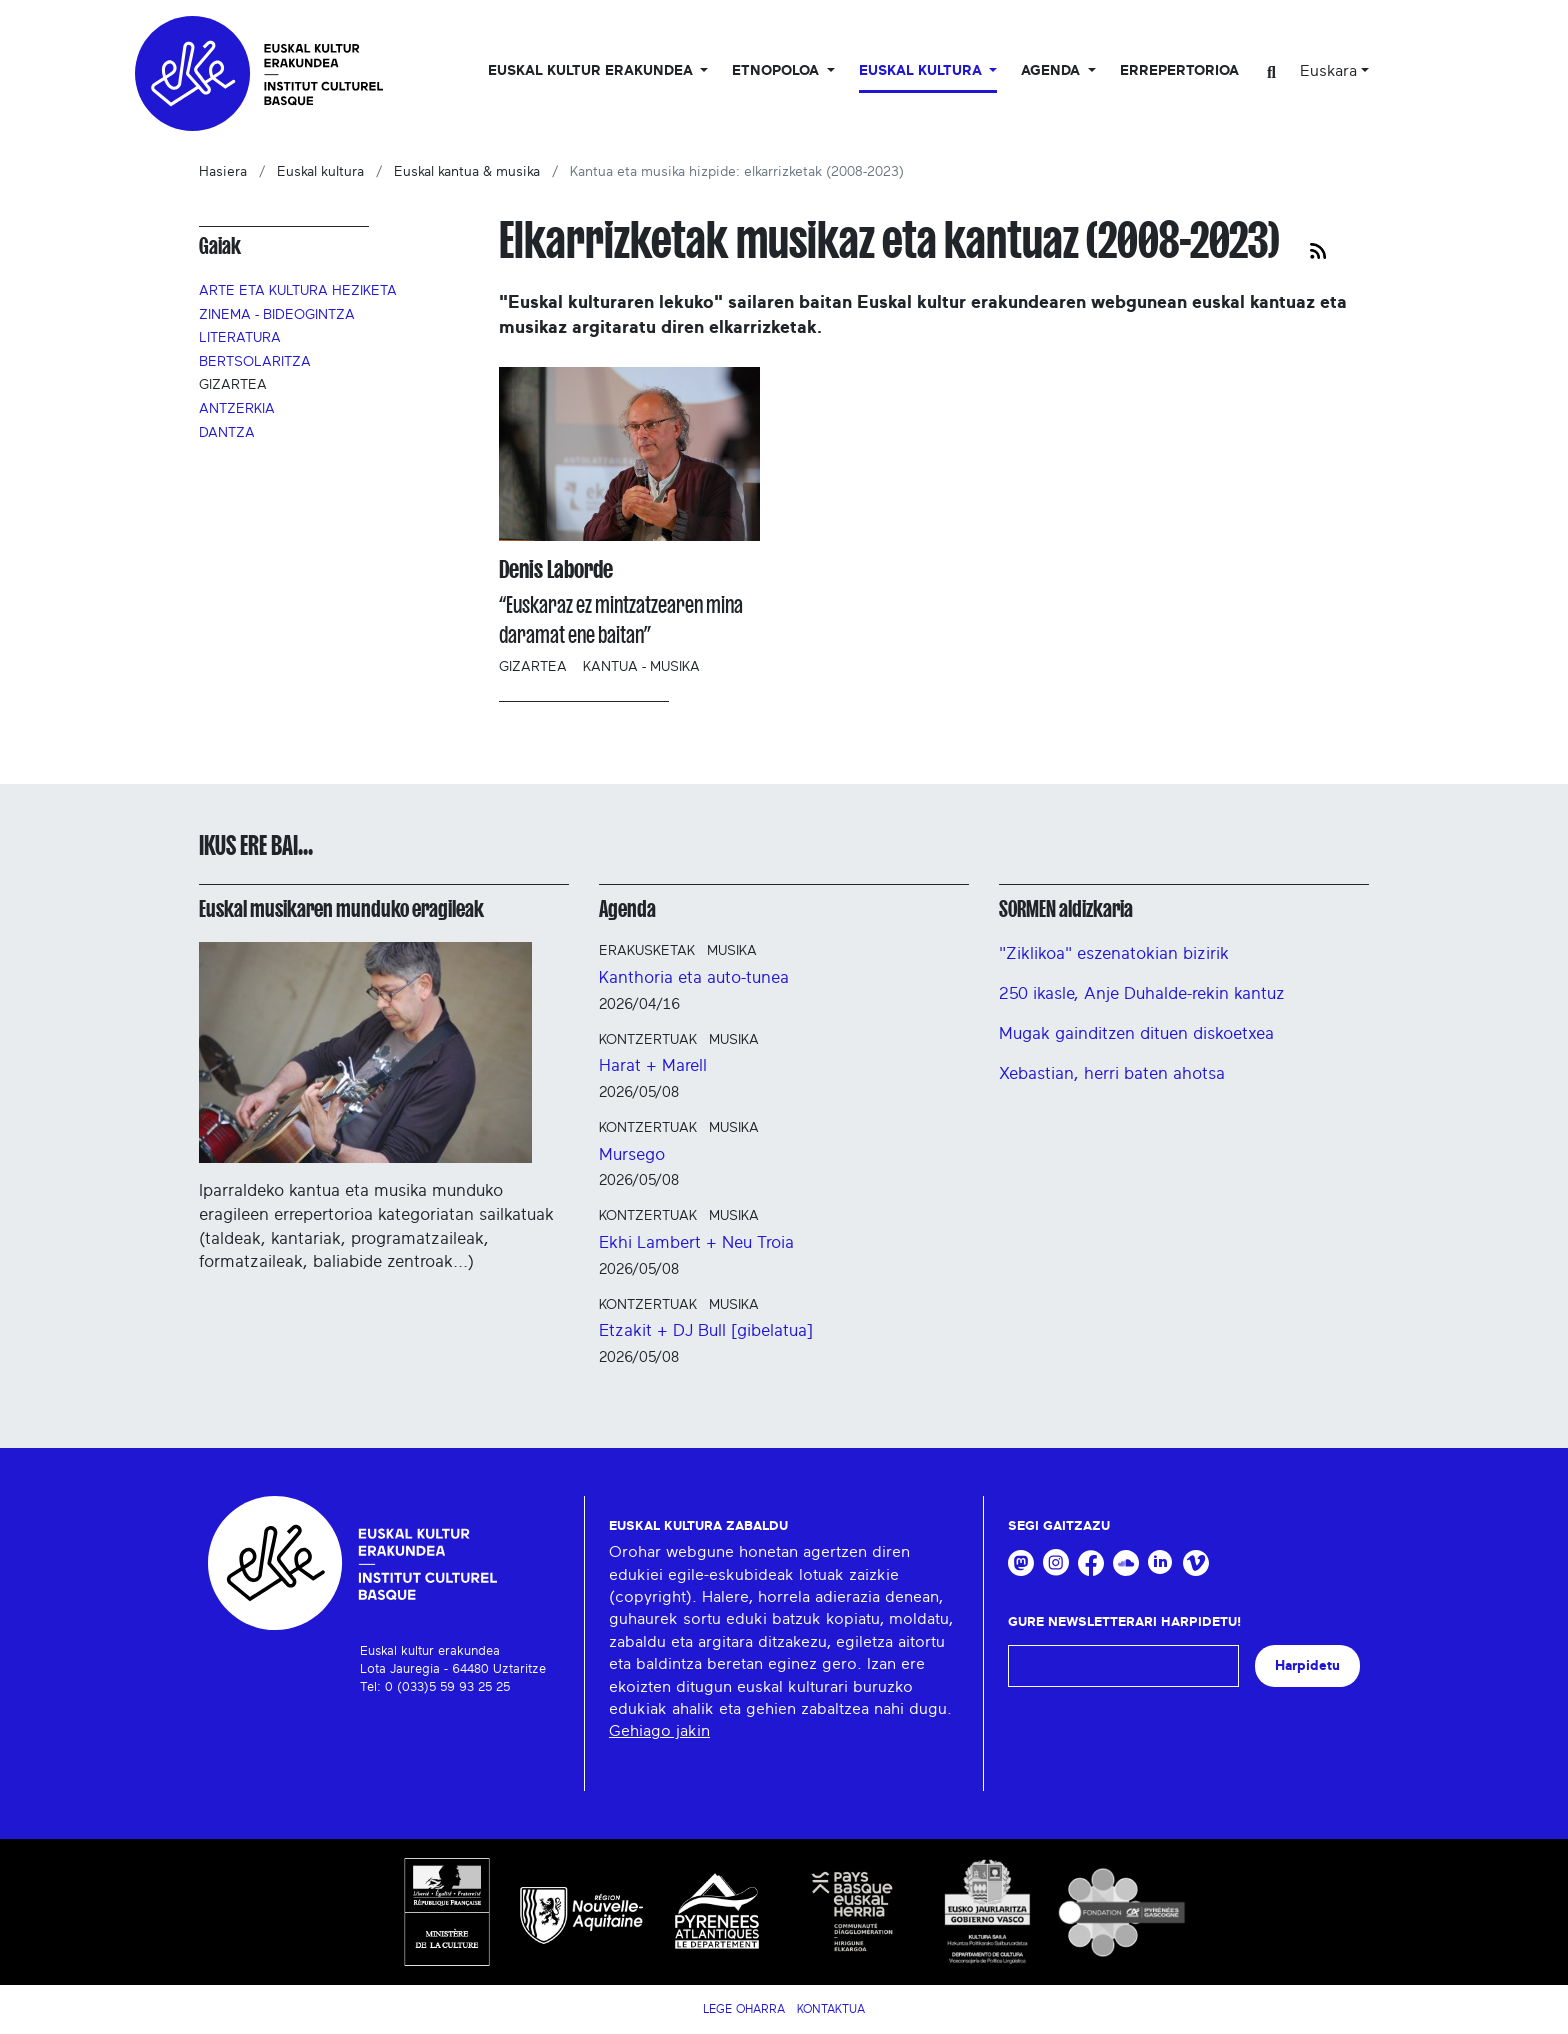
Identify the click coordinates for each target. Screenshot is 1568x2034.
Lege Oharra (744, 2009)
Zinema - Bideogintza (277, 315)
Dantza (227, 433)
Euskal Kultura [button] (922, 71)
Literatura (240, 338)
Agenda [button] (1052, 71)
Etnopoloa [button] (777, 71)
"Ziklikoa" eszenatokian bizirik (1114, 953)
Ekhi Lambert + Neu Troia (696, 1242)
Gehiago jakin (659, 1731)
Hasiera (223, 172)
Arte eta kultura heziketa (298, 291)
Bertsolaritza (255, 362)
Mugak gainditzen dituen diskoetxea (1136, 1033)
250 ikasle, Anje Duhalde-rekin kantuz (1142, 993)
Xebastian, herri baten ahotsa (1112, 1073)
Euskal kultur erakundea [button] (592, 71)
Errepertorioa (1179, 71)
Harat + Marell (653, 1065)
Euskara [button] (1328, 71)
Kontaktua (831, 2009)
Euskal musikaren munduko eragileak (341, 909)
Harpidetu (1307, 1665)
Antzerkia (237, 409)
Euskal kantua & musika (467, 172)
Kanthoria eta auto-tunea (694, 977)
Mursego (632, 1154)
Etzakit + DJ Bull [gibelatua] (706, 1330)
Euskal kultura (320, 172)
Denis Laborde (556, 569)
